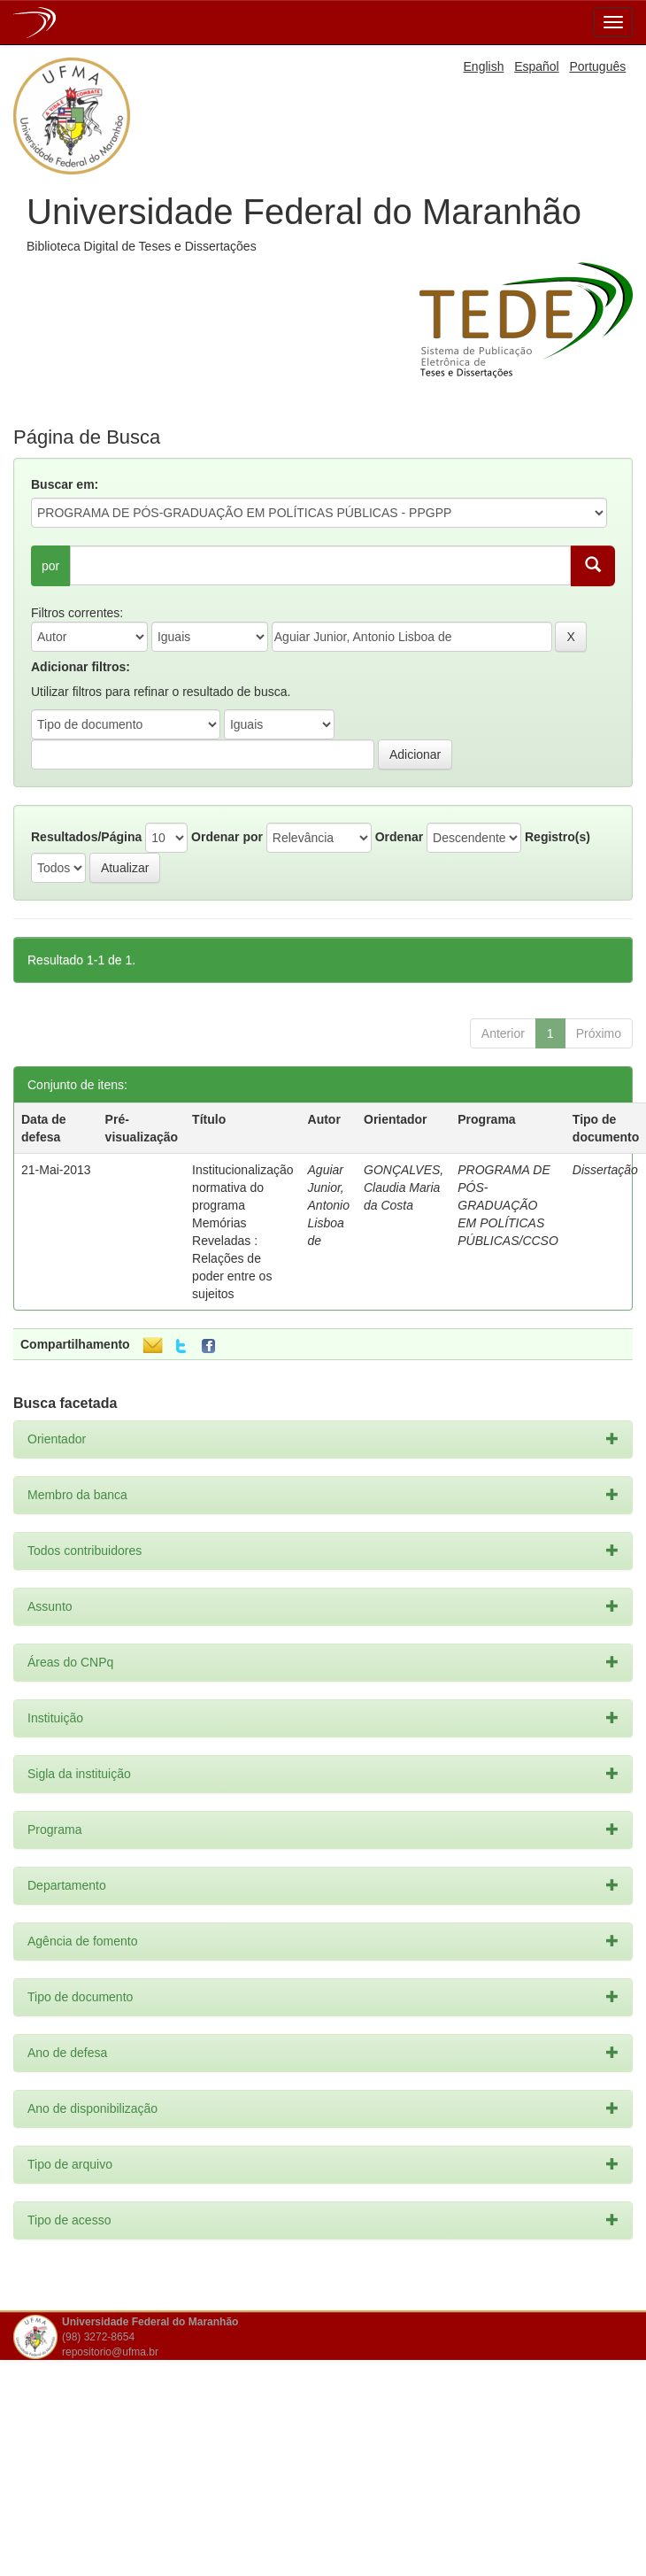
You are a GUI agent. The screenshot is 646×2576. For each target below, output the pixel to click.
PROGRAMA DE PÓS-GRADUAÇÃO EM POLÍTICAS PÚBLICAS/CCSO (508, 1205)
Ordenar (399, 837)
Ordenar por (227, 837)
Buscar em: (64, 484)
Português (597, 66)
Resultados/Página (86, 837)
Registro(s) (557, 837)
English (484, 66)
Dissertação (605, 1170)
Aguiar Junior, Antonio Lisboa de (329, 1205)
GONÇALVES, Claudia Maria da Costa (403, 1187)
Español (536, 66)
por (50, 566)
